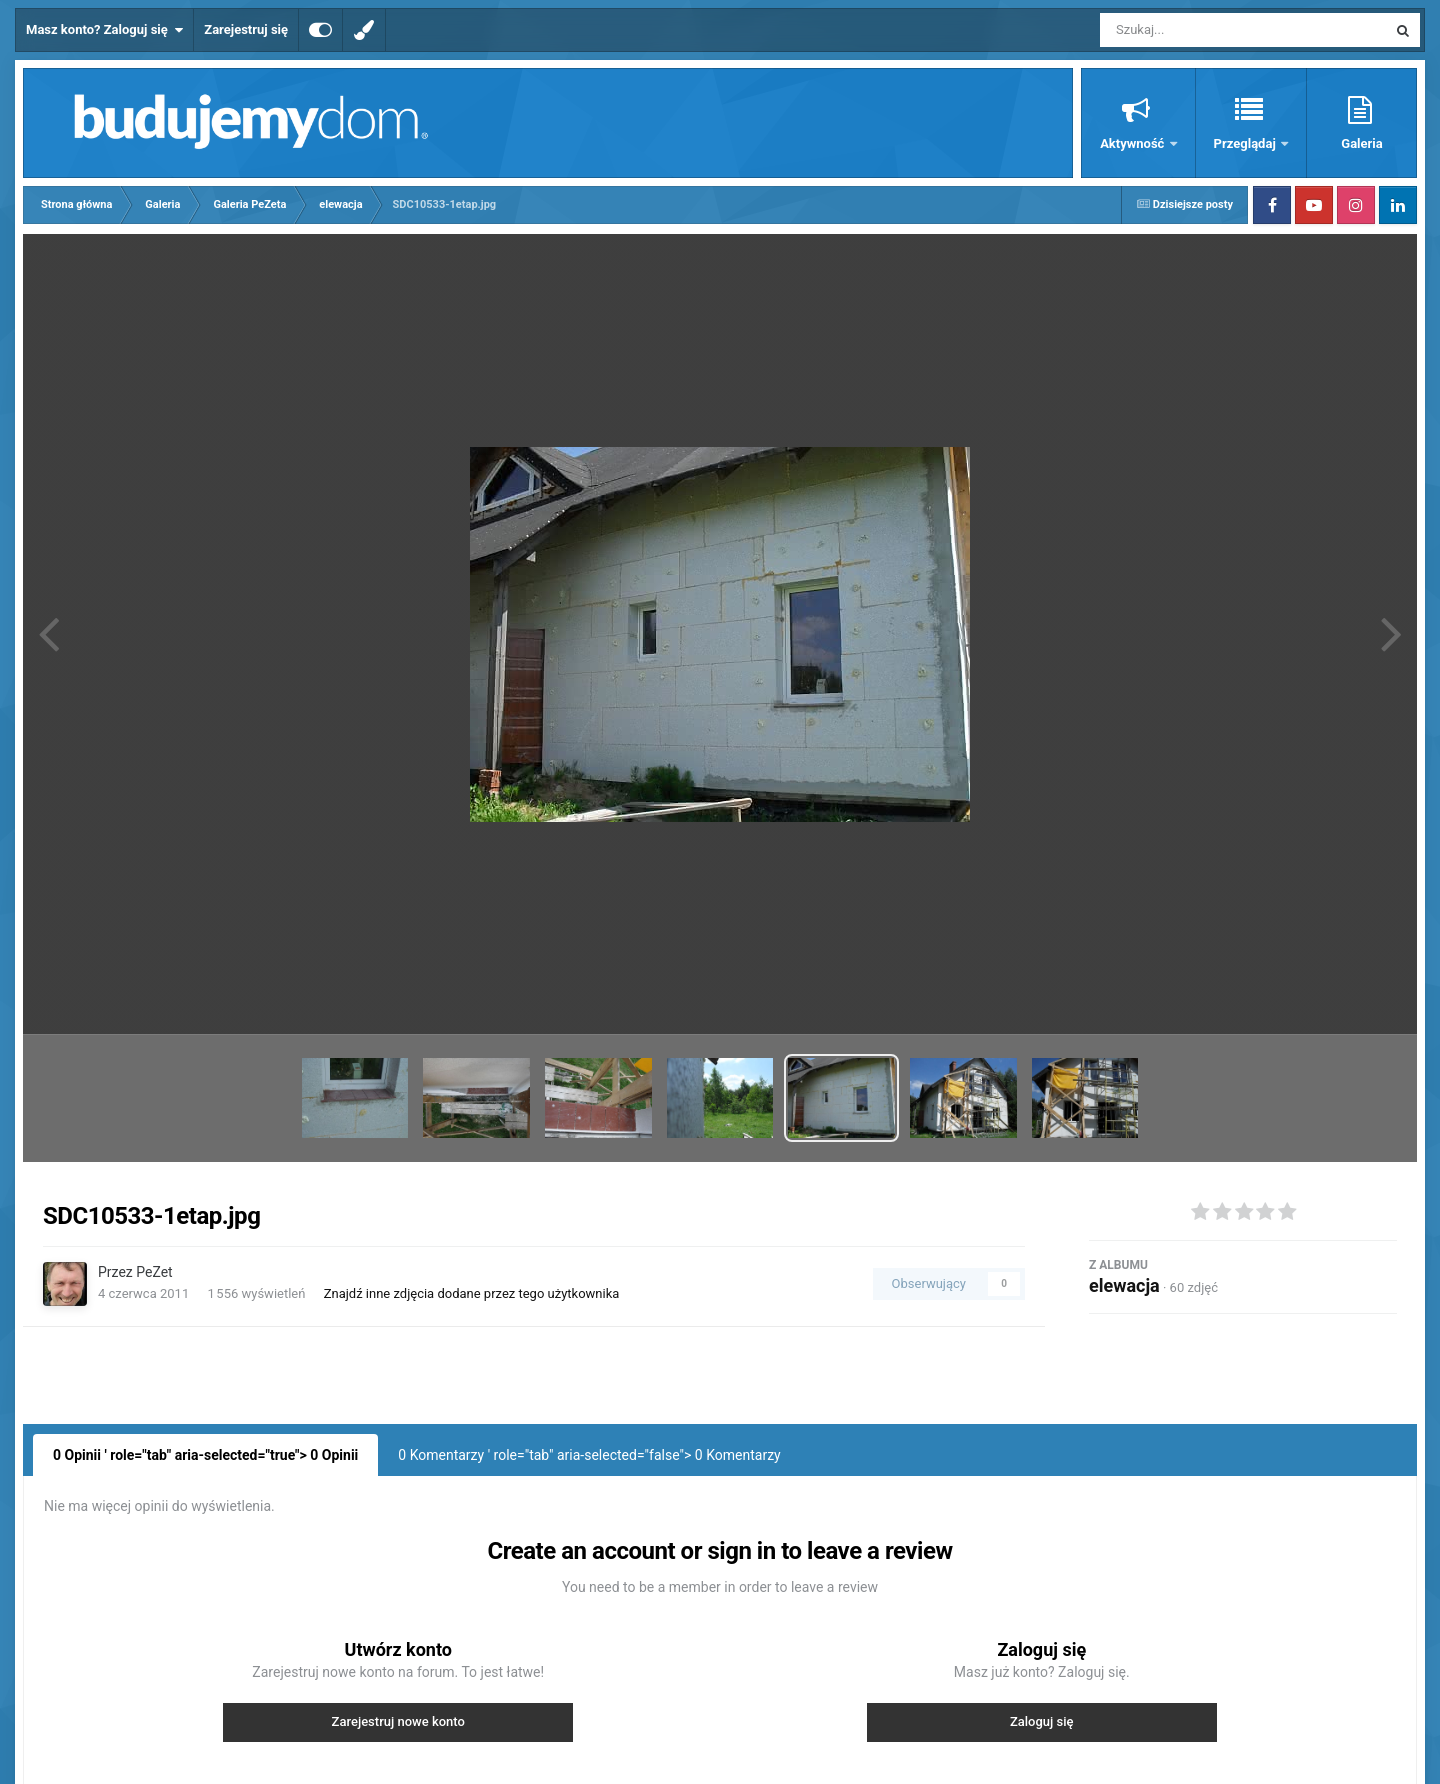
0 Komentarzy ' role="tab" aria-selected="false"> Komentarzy (589, 1455)
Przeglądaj (1246, 143)
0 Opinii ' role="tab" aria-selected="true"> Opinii (205, 1455)
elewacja (1124, 1285)
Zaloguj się (1042, 1721)
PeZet (154, 1272)
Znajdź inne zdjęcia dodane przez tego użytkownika (472, 1293)
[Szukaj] (1198, 30)
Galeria (1361, 143)
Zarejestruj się (246, 29)
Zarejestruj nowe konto (398, 1721)
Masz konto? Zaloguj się (104, 30)
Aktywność (1133, 143)
